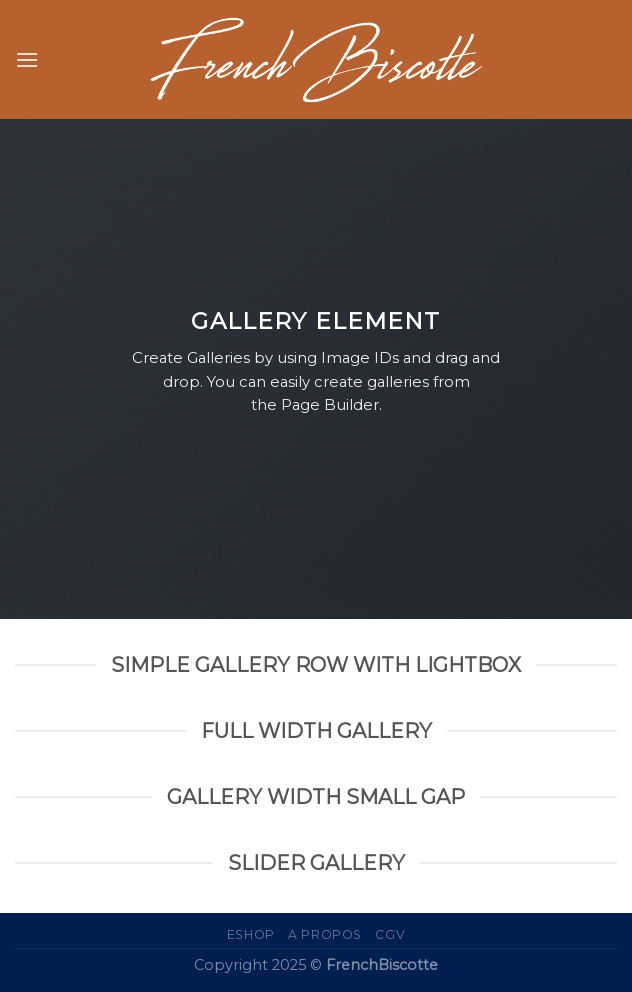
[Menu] (27, 59)
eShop (251, 934)
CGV (390, 934)
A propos (325, 934)
